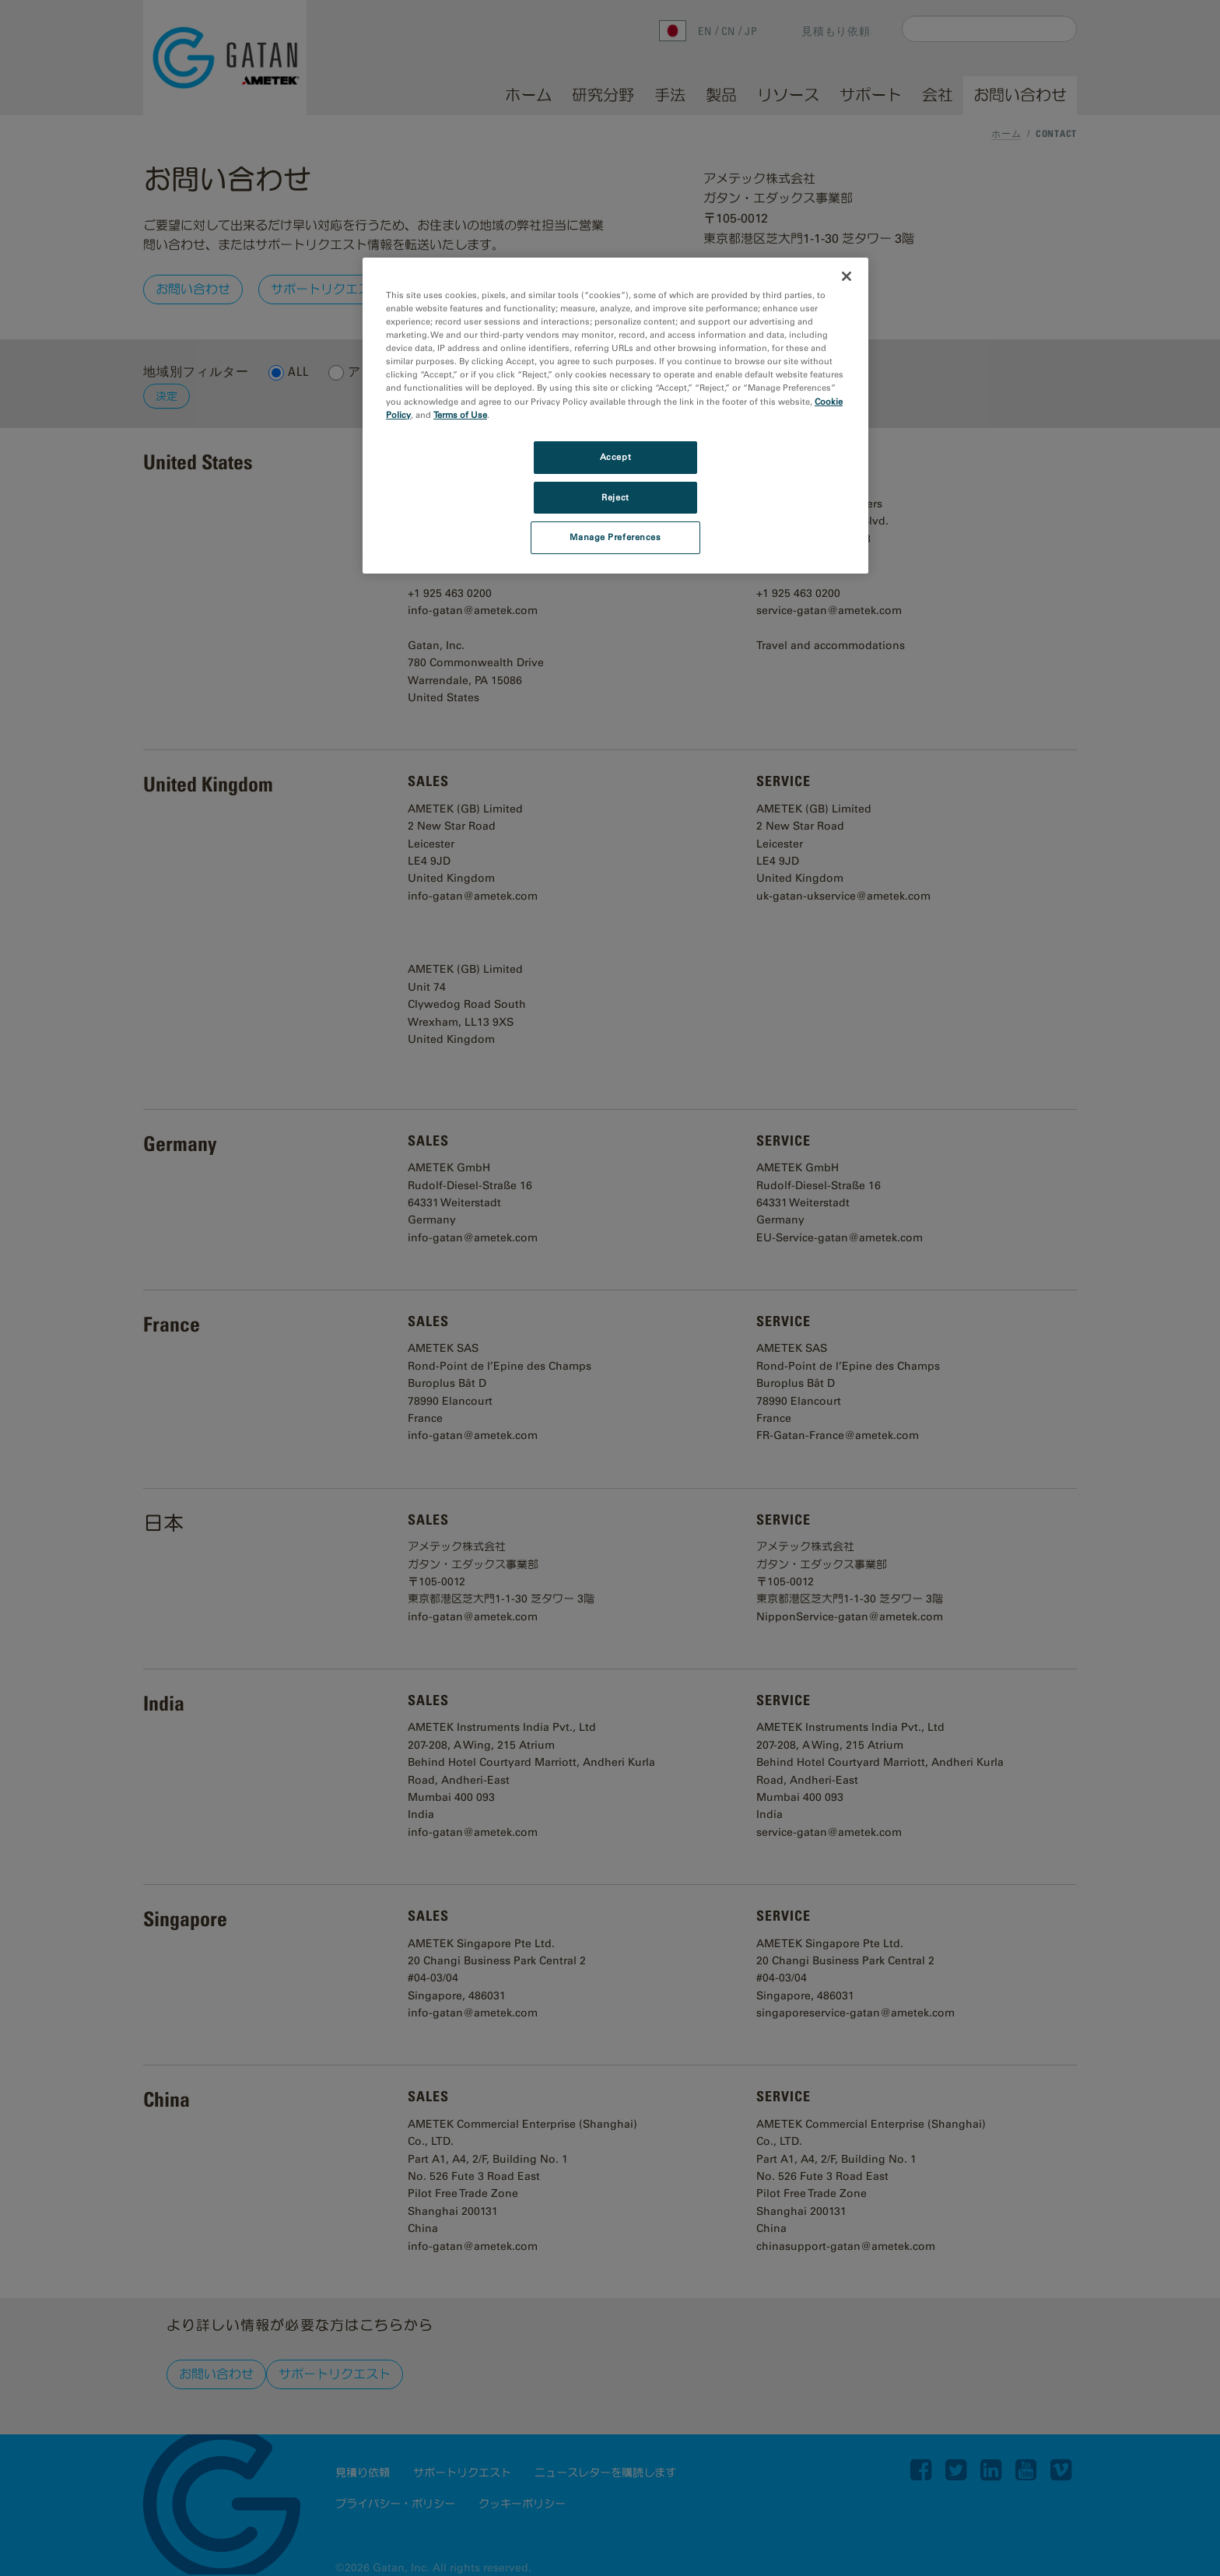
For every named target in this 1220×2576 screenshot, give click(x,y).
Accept (615, 456)
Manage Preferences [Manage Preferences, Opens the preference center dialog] (615, 537)
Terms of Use (460, 414)
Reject (615, 497)
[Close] (846, 276)
